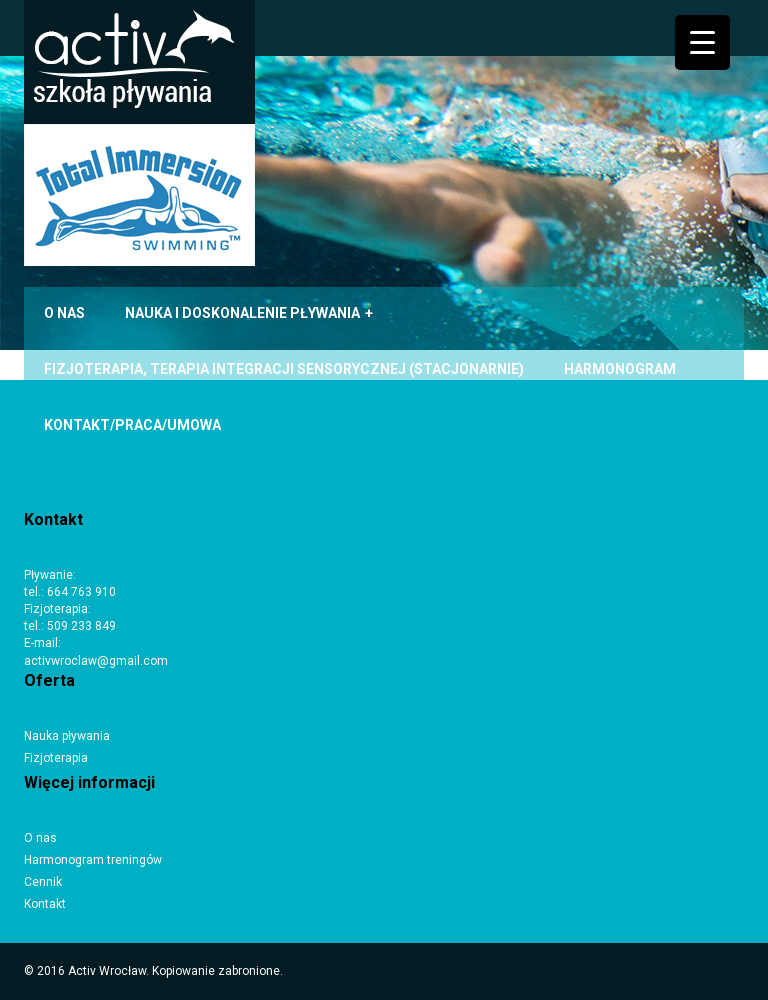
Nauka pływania (67, 736)
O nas (40, 838)
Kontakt (45, 904)
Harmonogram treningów (93, 860)
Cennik (43, 882)
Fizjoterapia (56, 758)
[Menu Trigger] (702, 42)
